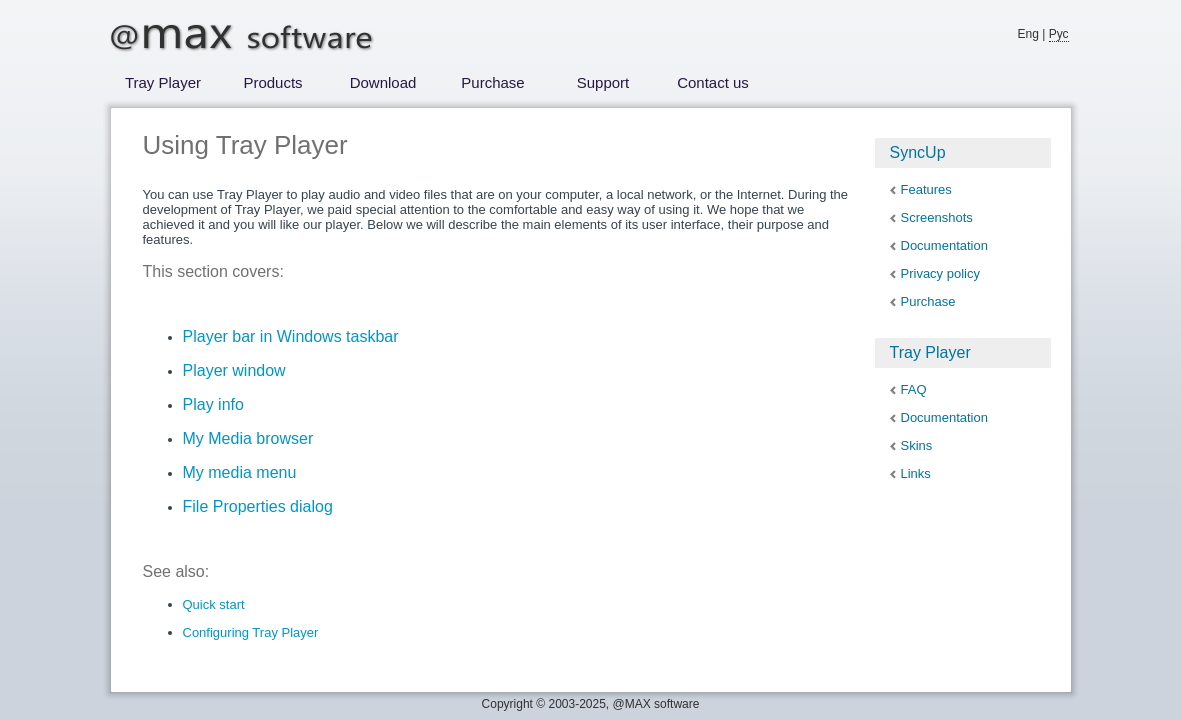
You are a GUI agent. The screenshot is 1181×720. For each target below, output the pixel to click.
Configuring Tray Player (251, 632)
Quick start (214, 604)
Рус (1059, 34)
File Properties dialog (258, 506)
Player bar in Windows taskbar (291, 336)
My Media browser (248, 438)
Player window (234, 370)
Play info (213, 404)
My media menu (240, 472)
